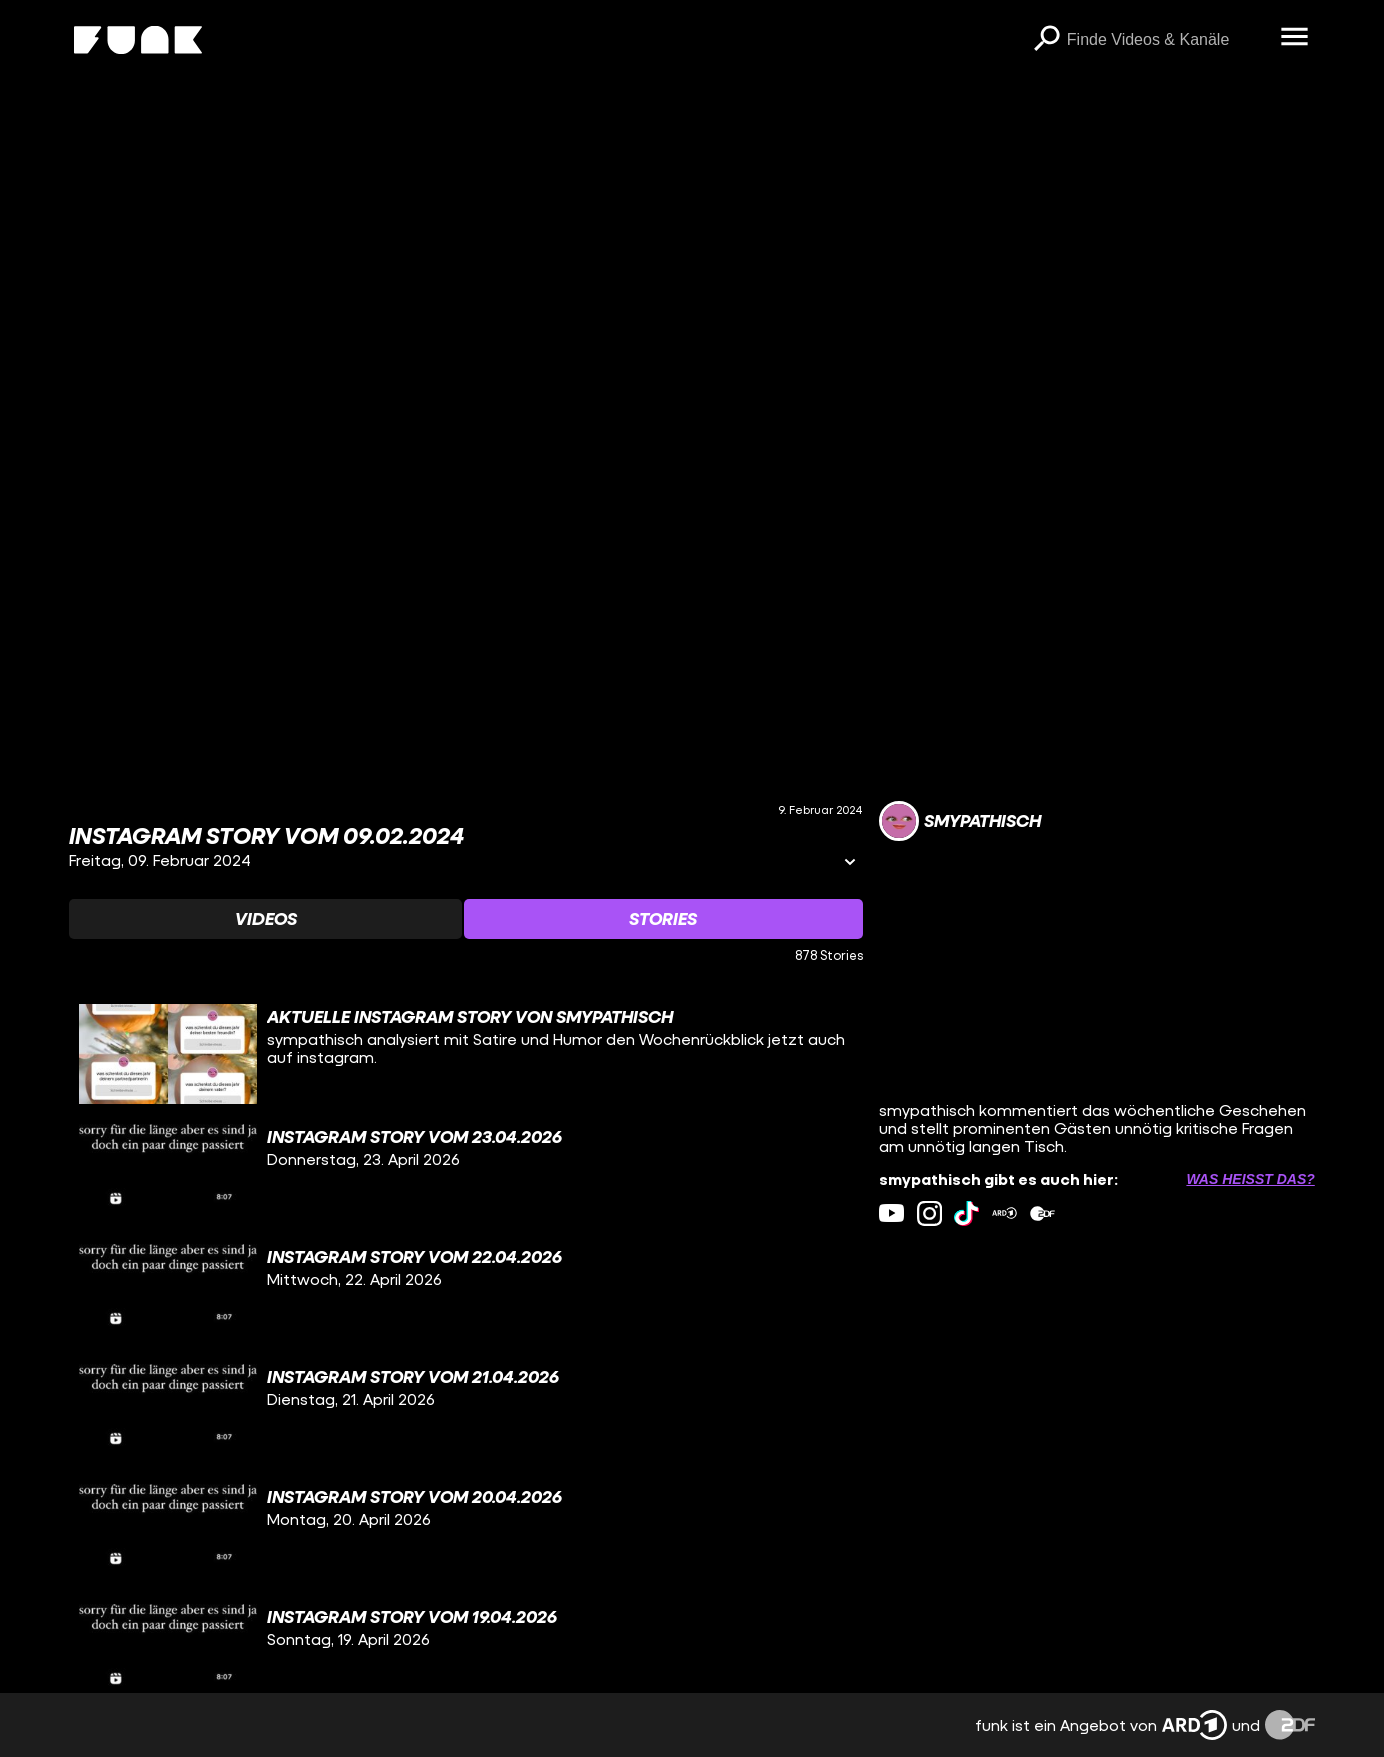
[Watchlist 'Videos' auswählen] (265, 919)
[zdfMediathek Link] (1042, 1213)
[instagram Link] (929, 1213)
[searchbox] (1167, 40)
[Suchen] (1047, 40)
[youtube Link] (891, 1213)
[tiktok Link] (966, 1213)
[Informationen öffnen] (850, 863)
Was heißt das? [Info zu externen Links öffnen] (1250, 1179)
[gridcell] (466, 1054)
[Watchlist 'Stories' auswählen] (663, 919)
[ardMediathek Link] (1004, 1213)
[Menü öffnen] (1295, 38)
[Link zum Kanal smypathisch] (960, 821)
